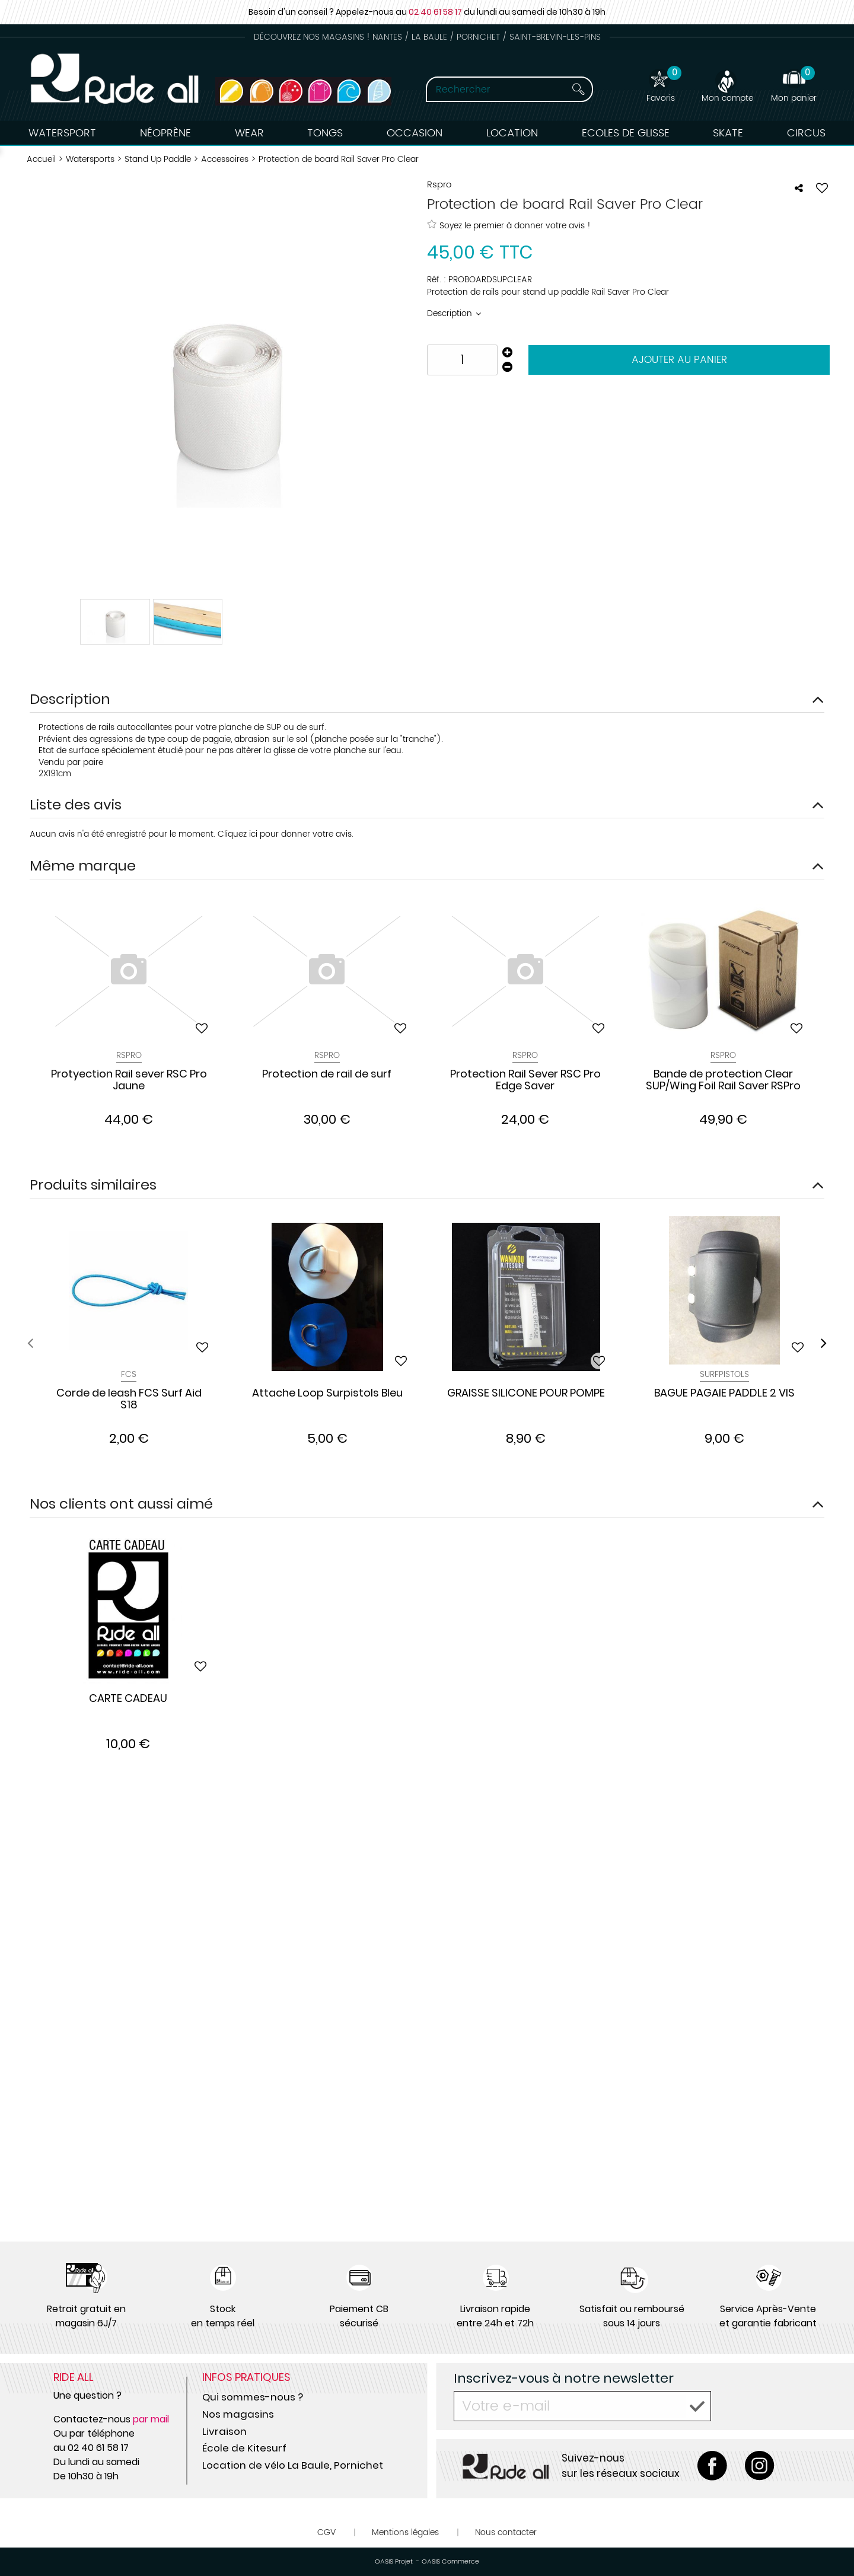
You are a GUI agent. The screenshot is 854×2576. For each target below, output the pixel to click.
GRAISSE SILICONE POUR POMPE (526, 1393)
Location (512, 133)
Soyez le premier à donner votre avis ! (509, 225)
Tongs (325, 133)
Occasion (414, 133)
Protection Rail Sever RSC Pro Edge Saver (525, 1080)
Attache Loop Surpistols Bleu (327, 1393)
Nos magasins (238, 2414)
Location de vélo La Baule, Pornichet (292, 2465)
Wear (249, 133)
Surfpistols (724, 1374)
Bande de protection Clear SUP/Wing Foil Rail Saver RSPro (723, 1080)
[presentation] (30, 1343)
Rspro (723, 1055)
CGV (326, 2532)
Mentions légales (405, 2532)
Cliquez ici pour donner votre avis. (285, 834)
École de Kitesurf (244, 2448)
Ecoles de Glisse (626, 133)
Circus (806, 133)
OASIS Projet (394, 2562)
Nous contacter (506, 2532)
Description (450, 313)
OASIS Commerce (450, 2562)
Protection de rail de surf (326, 1074)
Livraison (224, 2431)
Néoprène (165, 133)
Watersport (62, 133)
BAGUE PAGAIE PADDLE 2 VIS (724, 1393)
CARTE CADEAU (128, 1698)
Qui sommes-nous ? (252, 2397)
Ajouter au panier (679, 360)
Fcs (128, 1374)
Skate (728, 133)
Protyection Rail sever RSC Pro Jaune (129, 1080)
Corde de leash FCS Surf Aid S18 (129, 1399)
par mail (151, 2419)
